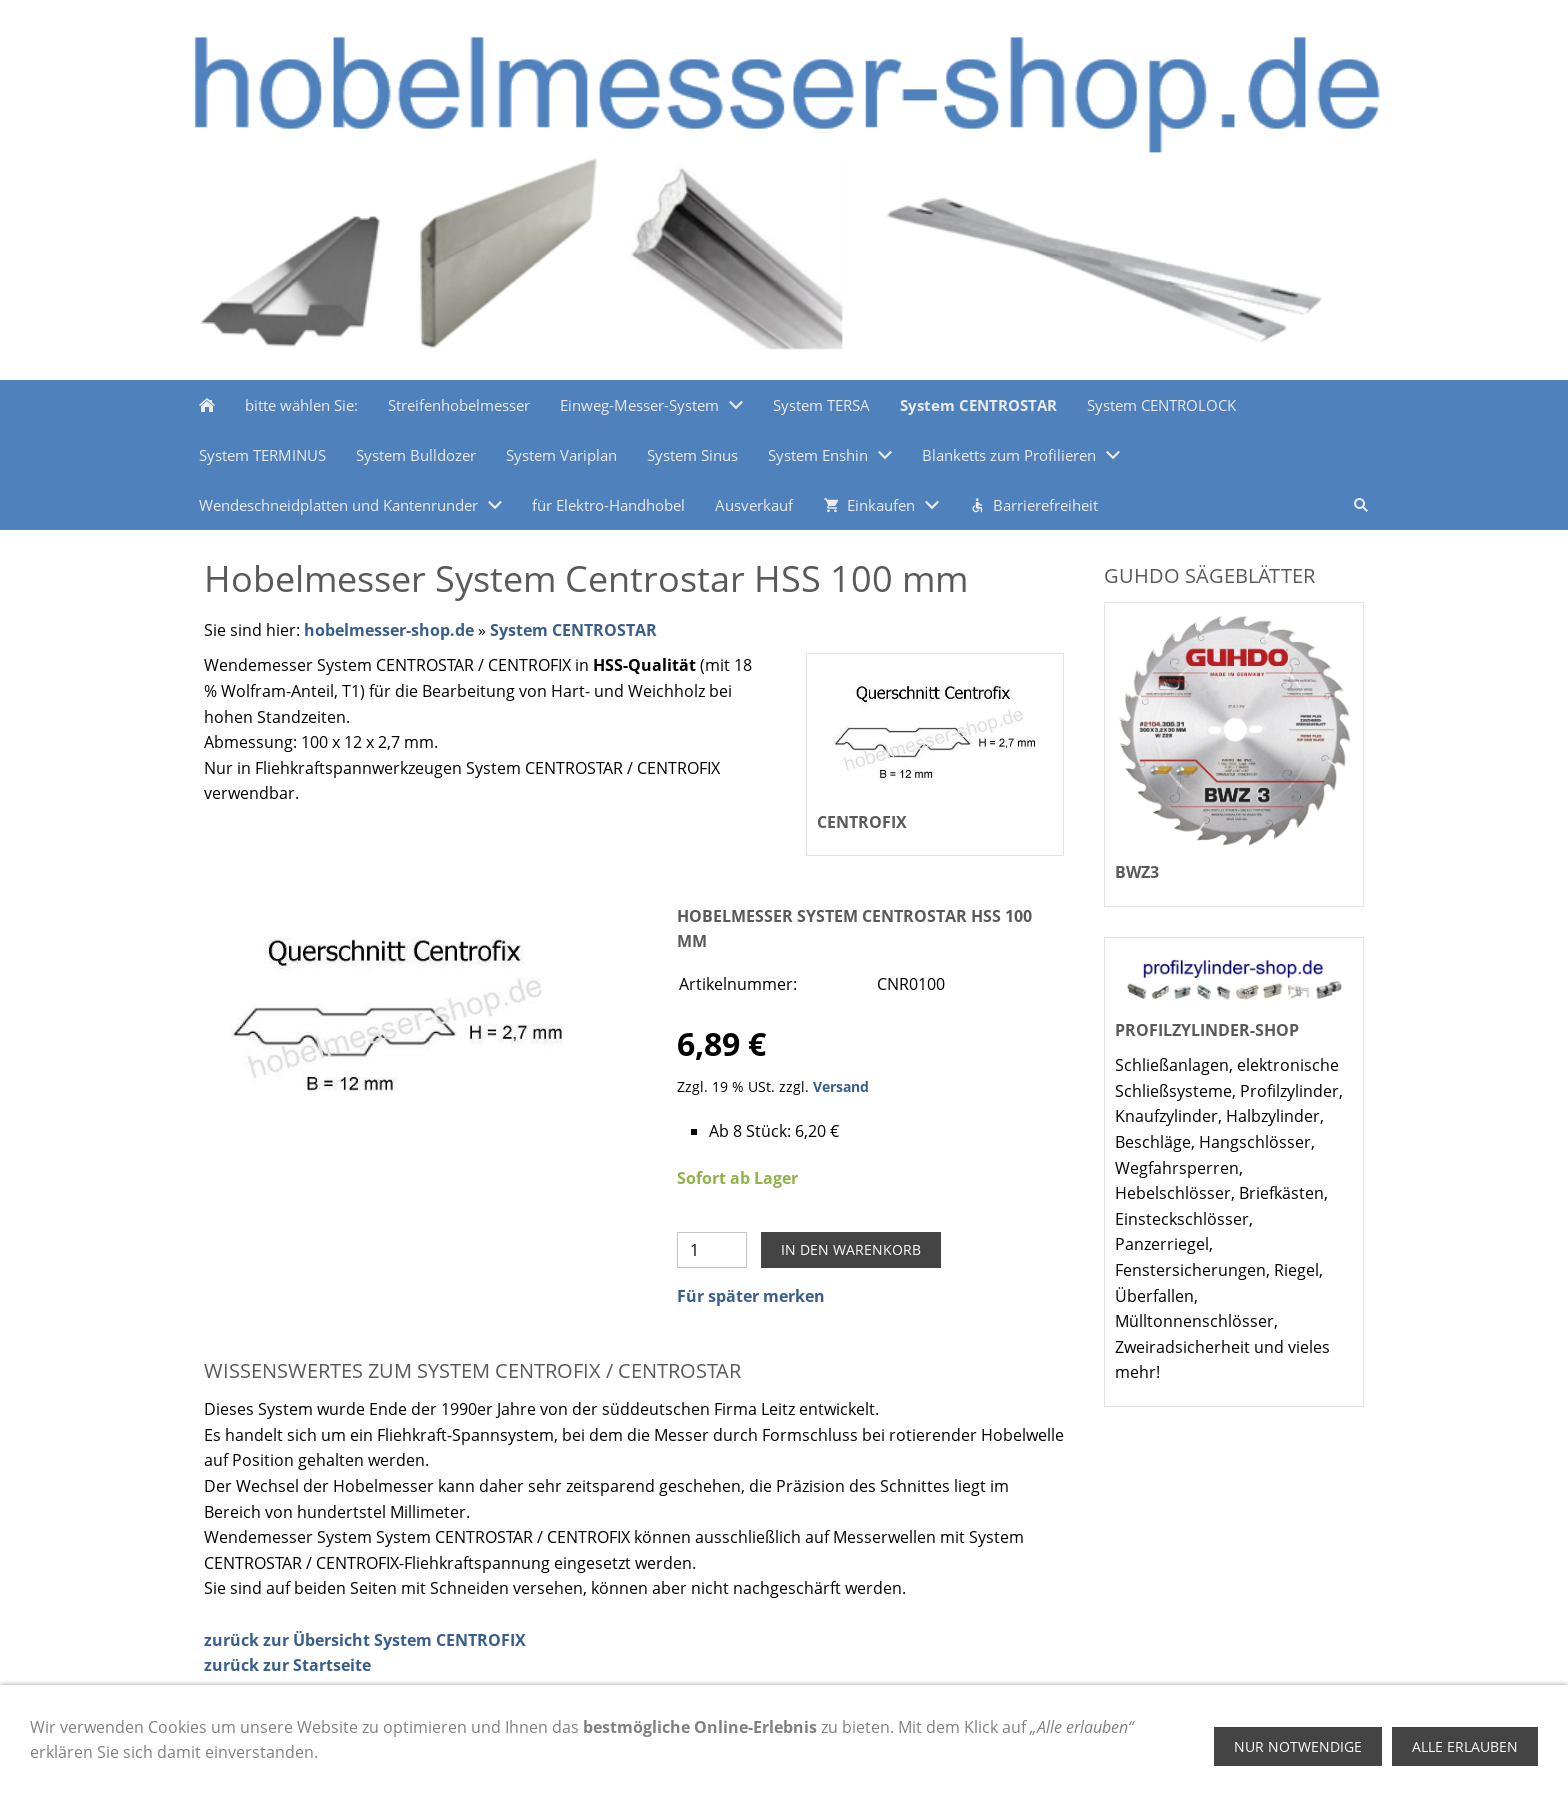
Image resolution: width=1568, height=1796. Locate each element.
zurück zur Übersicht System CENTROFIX (365, 1640)
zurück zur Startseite (287, 1665)
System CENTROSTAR (573, 630)
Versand (841, 1086)
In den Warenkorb (851, 1249)
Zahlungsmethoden (271, 1760)
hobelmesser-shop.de (389, 630)
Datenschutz (601, 1760)
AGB (523, 1760)
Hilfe (374, 1760)
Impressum (449, 1760)
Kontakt (690, 1760)
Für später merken (751, 1296)
